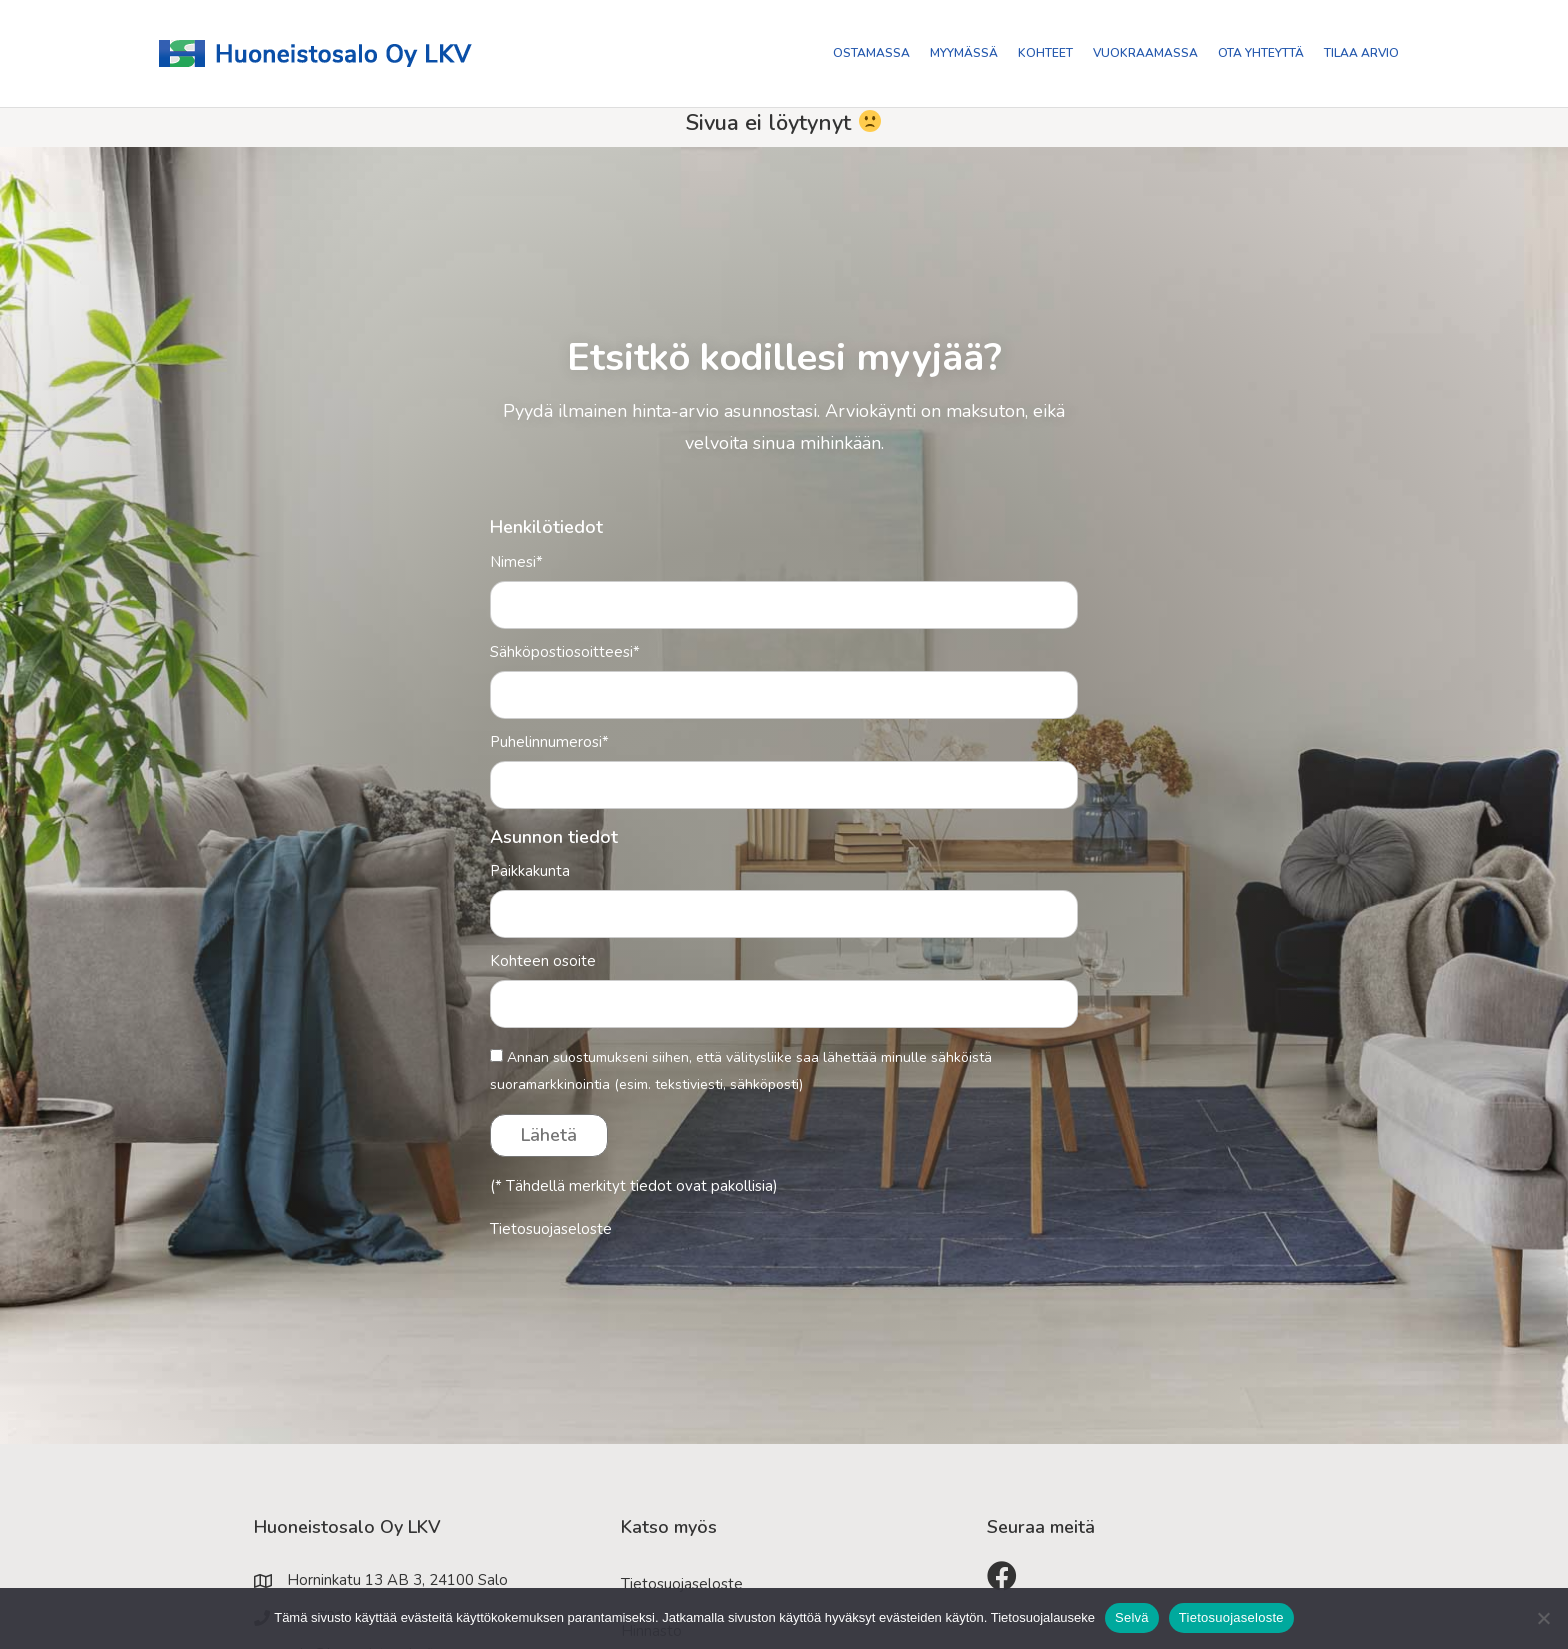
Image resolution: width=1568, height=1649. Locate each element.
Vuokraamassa (1145, 53)
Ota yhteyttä (1261, 53)
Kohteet (1045, 53)
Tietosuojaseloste (551, 1229)
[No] (1543, 1618)
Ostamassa (871, 53)
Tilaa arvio (1361, 53)
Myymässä (964, 53)
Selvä (1132, 1617)
